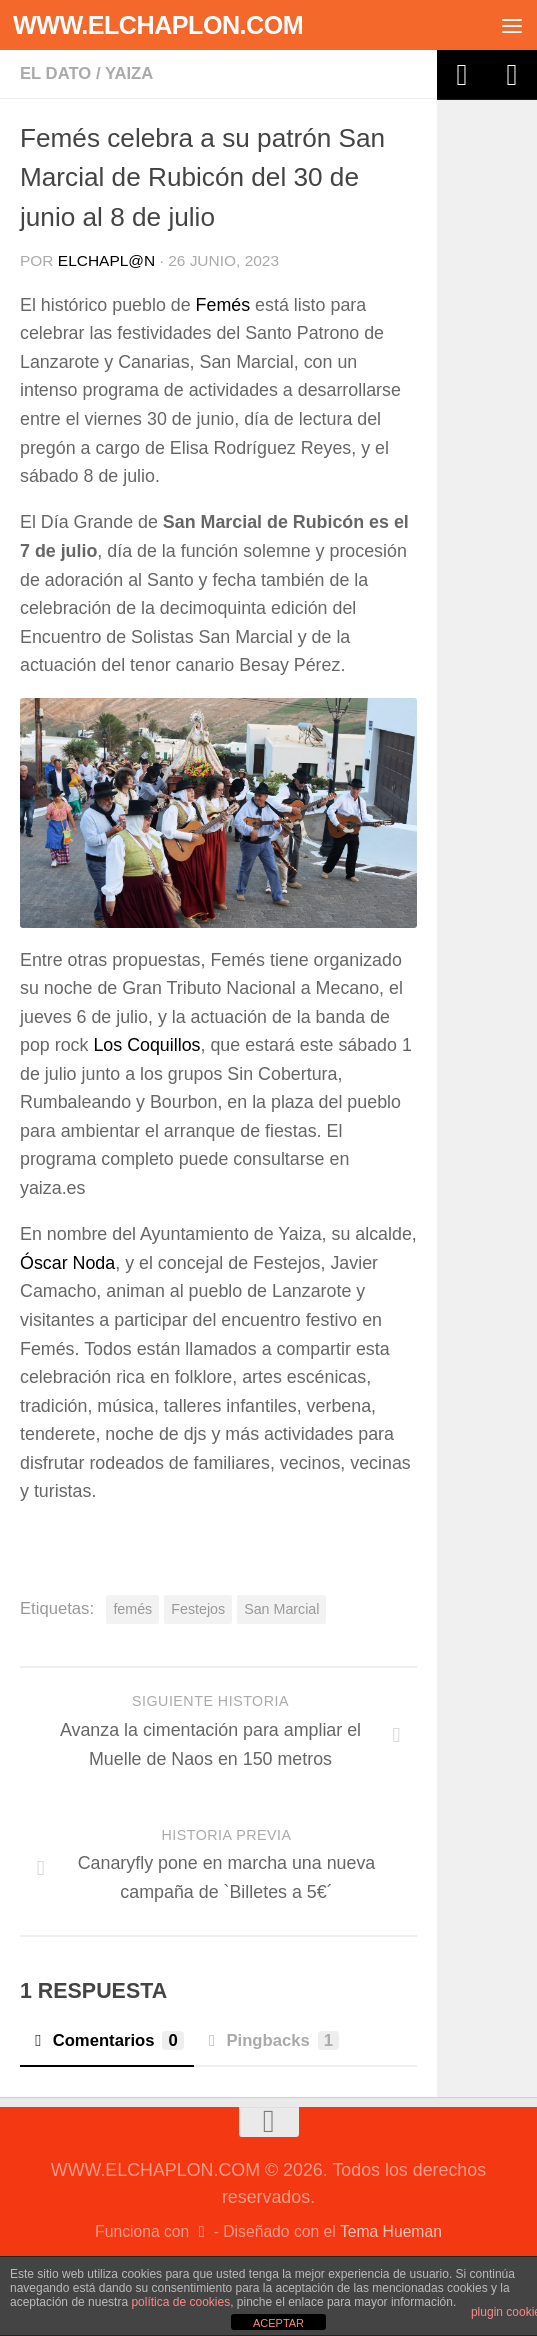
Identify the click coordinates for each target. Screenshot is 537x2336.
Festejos (198, 1609)
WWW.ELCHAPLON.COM (158, 25)
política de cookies (180, 2302)
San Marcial (281, 1609)
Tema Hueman (391, 2231)
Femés (223, 305)
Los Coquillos (146, 1045)
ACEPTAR (278, 2323)
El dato (55, 73)
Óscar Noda (67, 1263)
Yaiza (129, 73)
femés (132, 1609)
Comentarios (107, 2040)
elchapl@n (106, 260)
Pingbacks (271, 2040)
